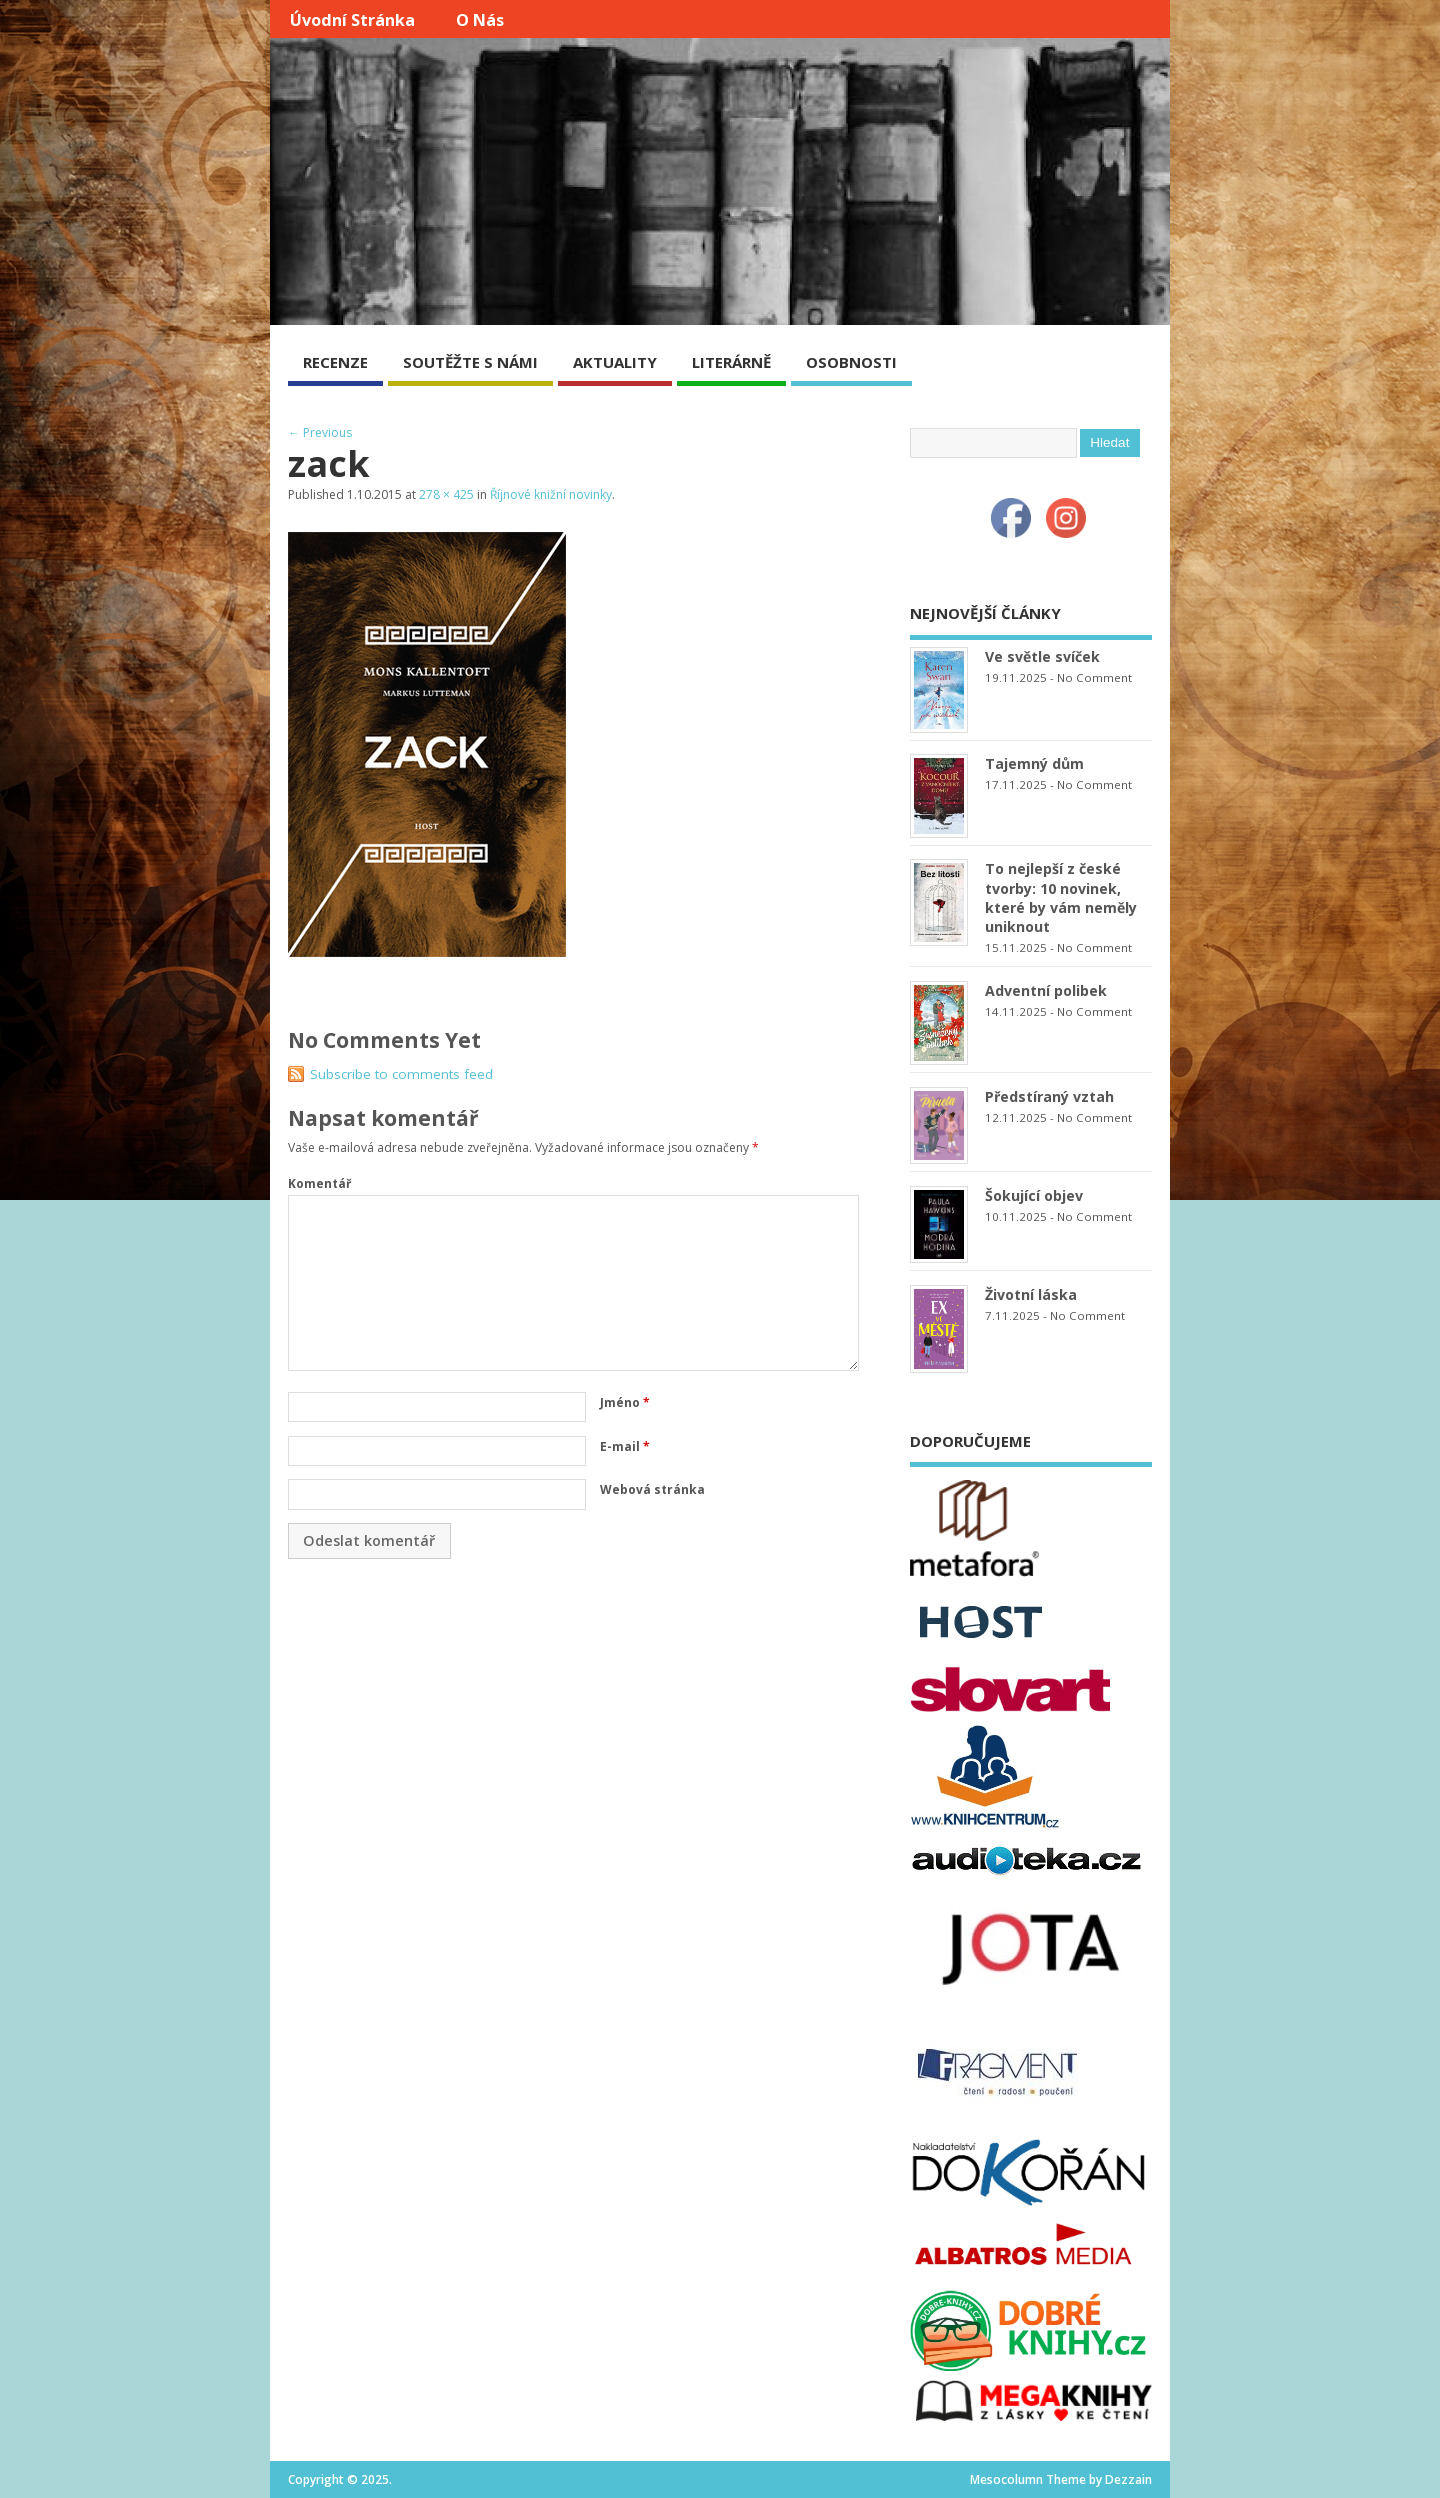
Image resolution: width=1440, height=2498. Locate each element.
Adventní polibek (1046, 990)
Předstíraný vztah (1049, 1096)
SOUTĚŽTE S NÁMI (470, 362)
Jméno (625, 1402)
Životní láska (1031, 1294)
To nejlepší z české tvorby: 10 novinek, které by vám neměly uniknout (1061, 897)
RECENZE (335, 362)
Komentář (319, 1183)
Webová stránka (652, 1489)
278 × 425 (446, 494)
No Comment (1094, 677)
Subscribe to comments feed (401, 1074)
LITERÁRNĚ (731, 362)
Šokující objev (1034, 1195)
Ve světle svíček (1042, 656)
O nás (480, 20)
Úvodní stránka (352, 20)
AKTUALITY (615, 362)
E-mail (625, 1446)
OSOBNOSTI (851, 362)
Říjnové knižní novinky (551, 494)
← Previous (320, 432)
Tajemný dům (1034, 763)
